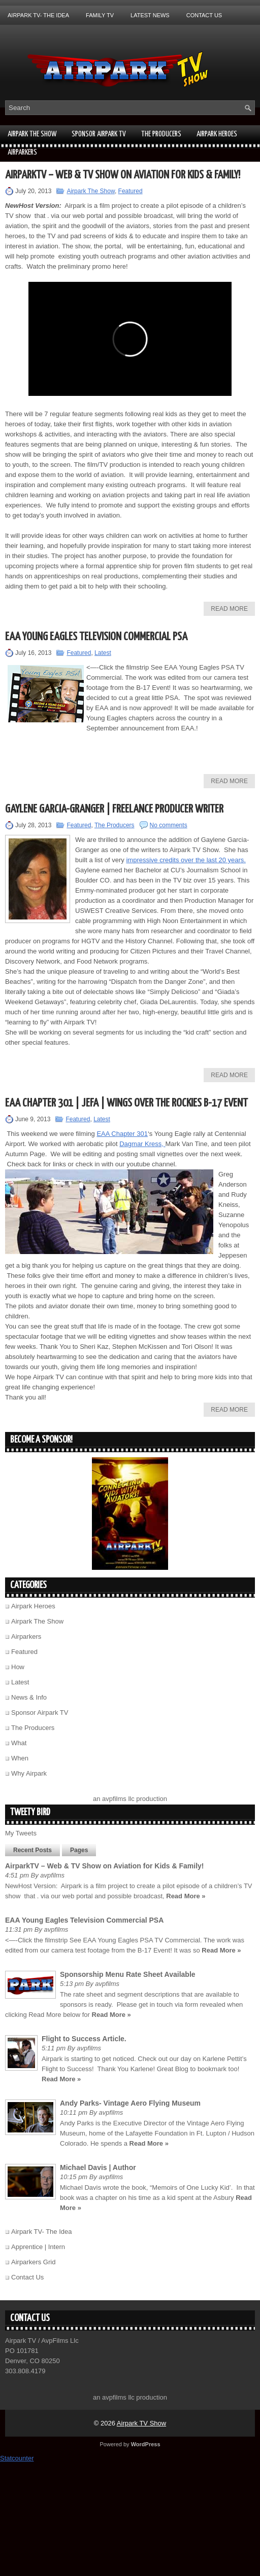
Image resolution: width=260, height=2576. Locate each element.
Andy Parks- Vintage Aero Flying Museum (130, 2103)
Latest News (150, 15)
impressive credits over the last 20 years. (186, 860)
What (18, 1743)
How (17, 1667)
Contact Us (204, 15)
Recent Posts (32, 1850)
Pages (79, 1850)
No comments (168, 825)
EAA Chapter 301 (121, 1133)
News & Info (29, 1697)
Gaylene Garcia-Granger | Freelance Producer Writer (114, 809)
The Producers (161, 134)
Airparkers (22, 152)
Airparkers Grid (33, 2262)
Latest (102, 652)
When (19, 1758)
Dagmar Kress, (142, 1144)
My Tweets (21, 1833)
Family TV (100, 15)
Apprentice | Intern (38, 2247)
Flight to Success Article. (84, 2039)
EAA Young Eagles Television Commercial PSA (96, 637)
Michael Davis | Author (98, 2167)
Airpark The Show (32, 134)
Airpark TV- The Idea (38, 15)
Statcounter (17, 2458)
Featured (130, 191)
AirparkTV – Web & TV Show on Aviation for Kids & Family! (122, 175)
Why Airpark (29, 1773)
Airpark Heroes (217, 134)
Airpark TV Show (141, 2423)
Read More (229, 608)
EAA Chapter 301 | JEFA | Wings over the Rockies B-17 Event (126, 1103)
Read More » (185, 1896)
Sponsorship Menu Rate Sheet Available (128, 1974)
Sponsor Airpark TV (99, 134)
